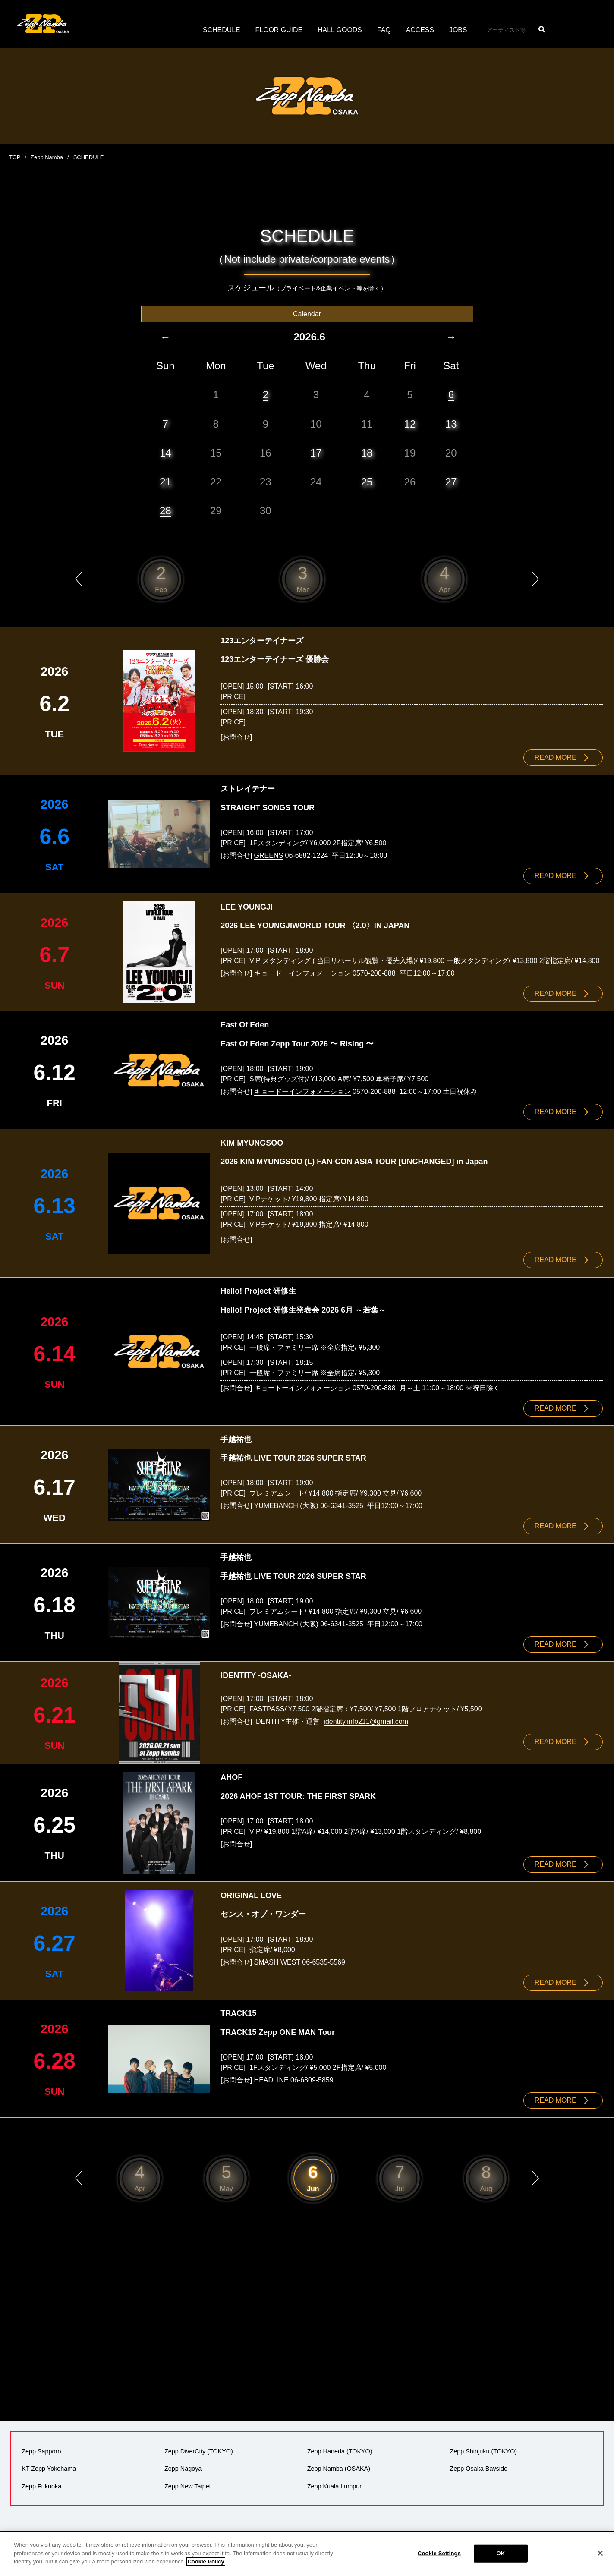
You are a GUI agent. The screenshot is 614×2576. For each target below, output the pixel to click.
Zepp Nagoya (183, 2465)
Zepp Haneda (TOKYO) (339, 2447)
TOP (15, 157)
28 (165, 510)
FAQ (384, 30)
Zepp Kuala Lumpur (334, 2482)
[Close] (600, 2553)
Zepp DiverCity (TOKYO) (198, 2447)
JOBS (459, 30)
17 (316, 452)
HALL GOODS (340, 30)
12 (410, 423)
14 (165, 452)
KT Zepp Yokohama (49, 2465)
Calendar (307, 313)
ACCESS (420, 30)
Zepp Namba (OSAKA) (338, 2465)
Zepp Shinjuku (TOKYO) (483, 2447)
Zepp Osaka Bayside (478, 2465)
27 (451, 481)
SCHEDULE (221, 30)
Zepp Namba (47, 157)
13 (451, 423)
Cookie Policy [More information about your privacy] (205, 2561)
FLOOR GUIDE (278, 30)
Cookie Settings (439, 2553)
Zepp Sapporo (41, 2447)
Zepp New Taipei (187, 2482)
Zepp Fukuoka (41, 2482)
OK (501, 2553)
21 (165, 481)
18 (367, 452)
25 (367, 481)
